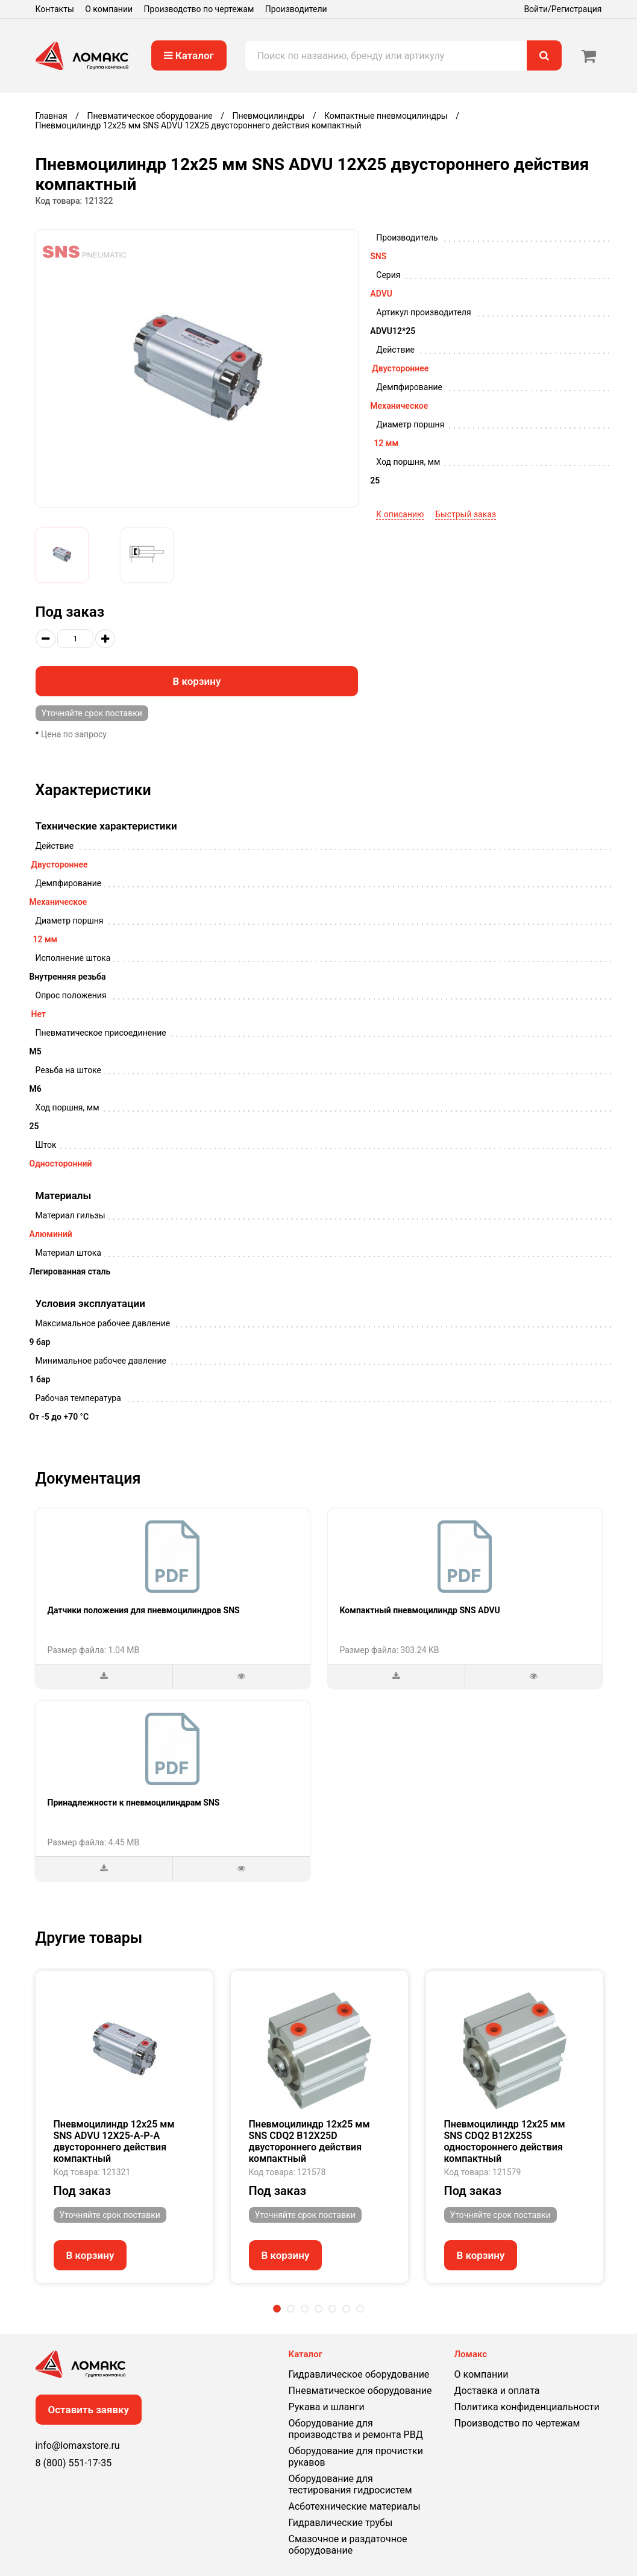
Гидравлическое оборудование (359, 2374)
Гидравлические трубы (341, 2522)
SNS (378, 256)
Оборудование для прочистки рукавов (356, 2456)
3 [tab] (305, 2309)
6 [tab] (346, 2309)
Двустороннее (400, 368)
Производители (296, 9)
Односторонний (61, 1163)
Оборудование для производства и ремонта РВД (356, 2428)
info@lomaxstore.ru (78, 2445)
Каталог (189, 55)
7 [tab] (360, 2309)
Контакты (55, 9)
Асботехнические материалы (355, 2506)
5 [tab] (332, 2309)
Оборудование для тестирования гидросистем (350, 2484)
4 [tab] (318, 2309)
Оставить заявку (89, 2410)
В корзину (196, 681)
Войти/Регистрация (562, 9)
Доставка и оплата (497, 2390)
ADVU (381, 293)
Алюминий (51, 1234)
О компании (109, 9)
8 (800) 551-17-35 (74, 2463)
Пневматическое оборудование (360, 2390)
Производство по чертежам (199, 9)
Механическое (399, 406)
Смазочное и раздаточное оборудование (348, 2544)
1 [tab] (277, 2309)
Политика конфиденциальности (527, 2407)
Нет (38, 1014)
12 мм (386, 443)
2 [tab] (291, 2309)
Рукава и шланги (327, 2407)
